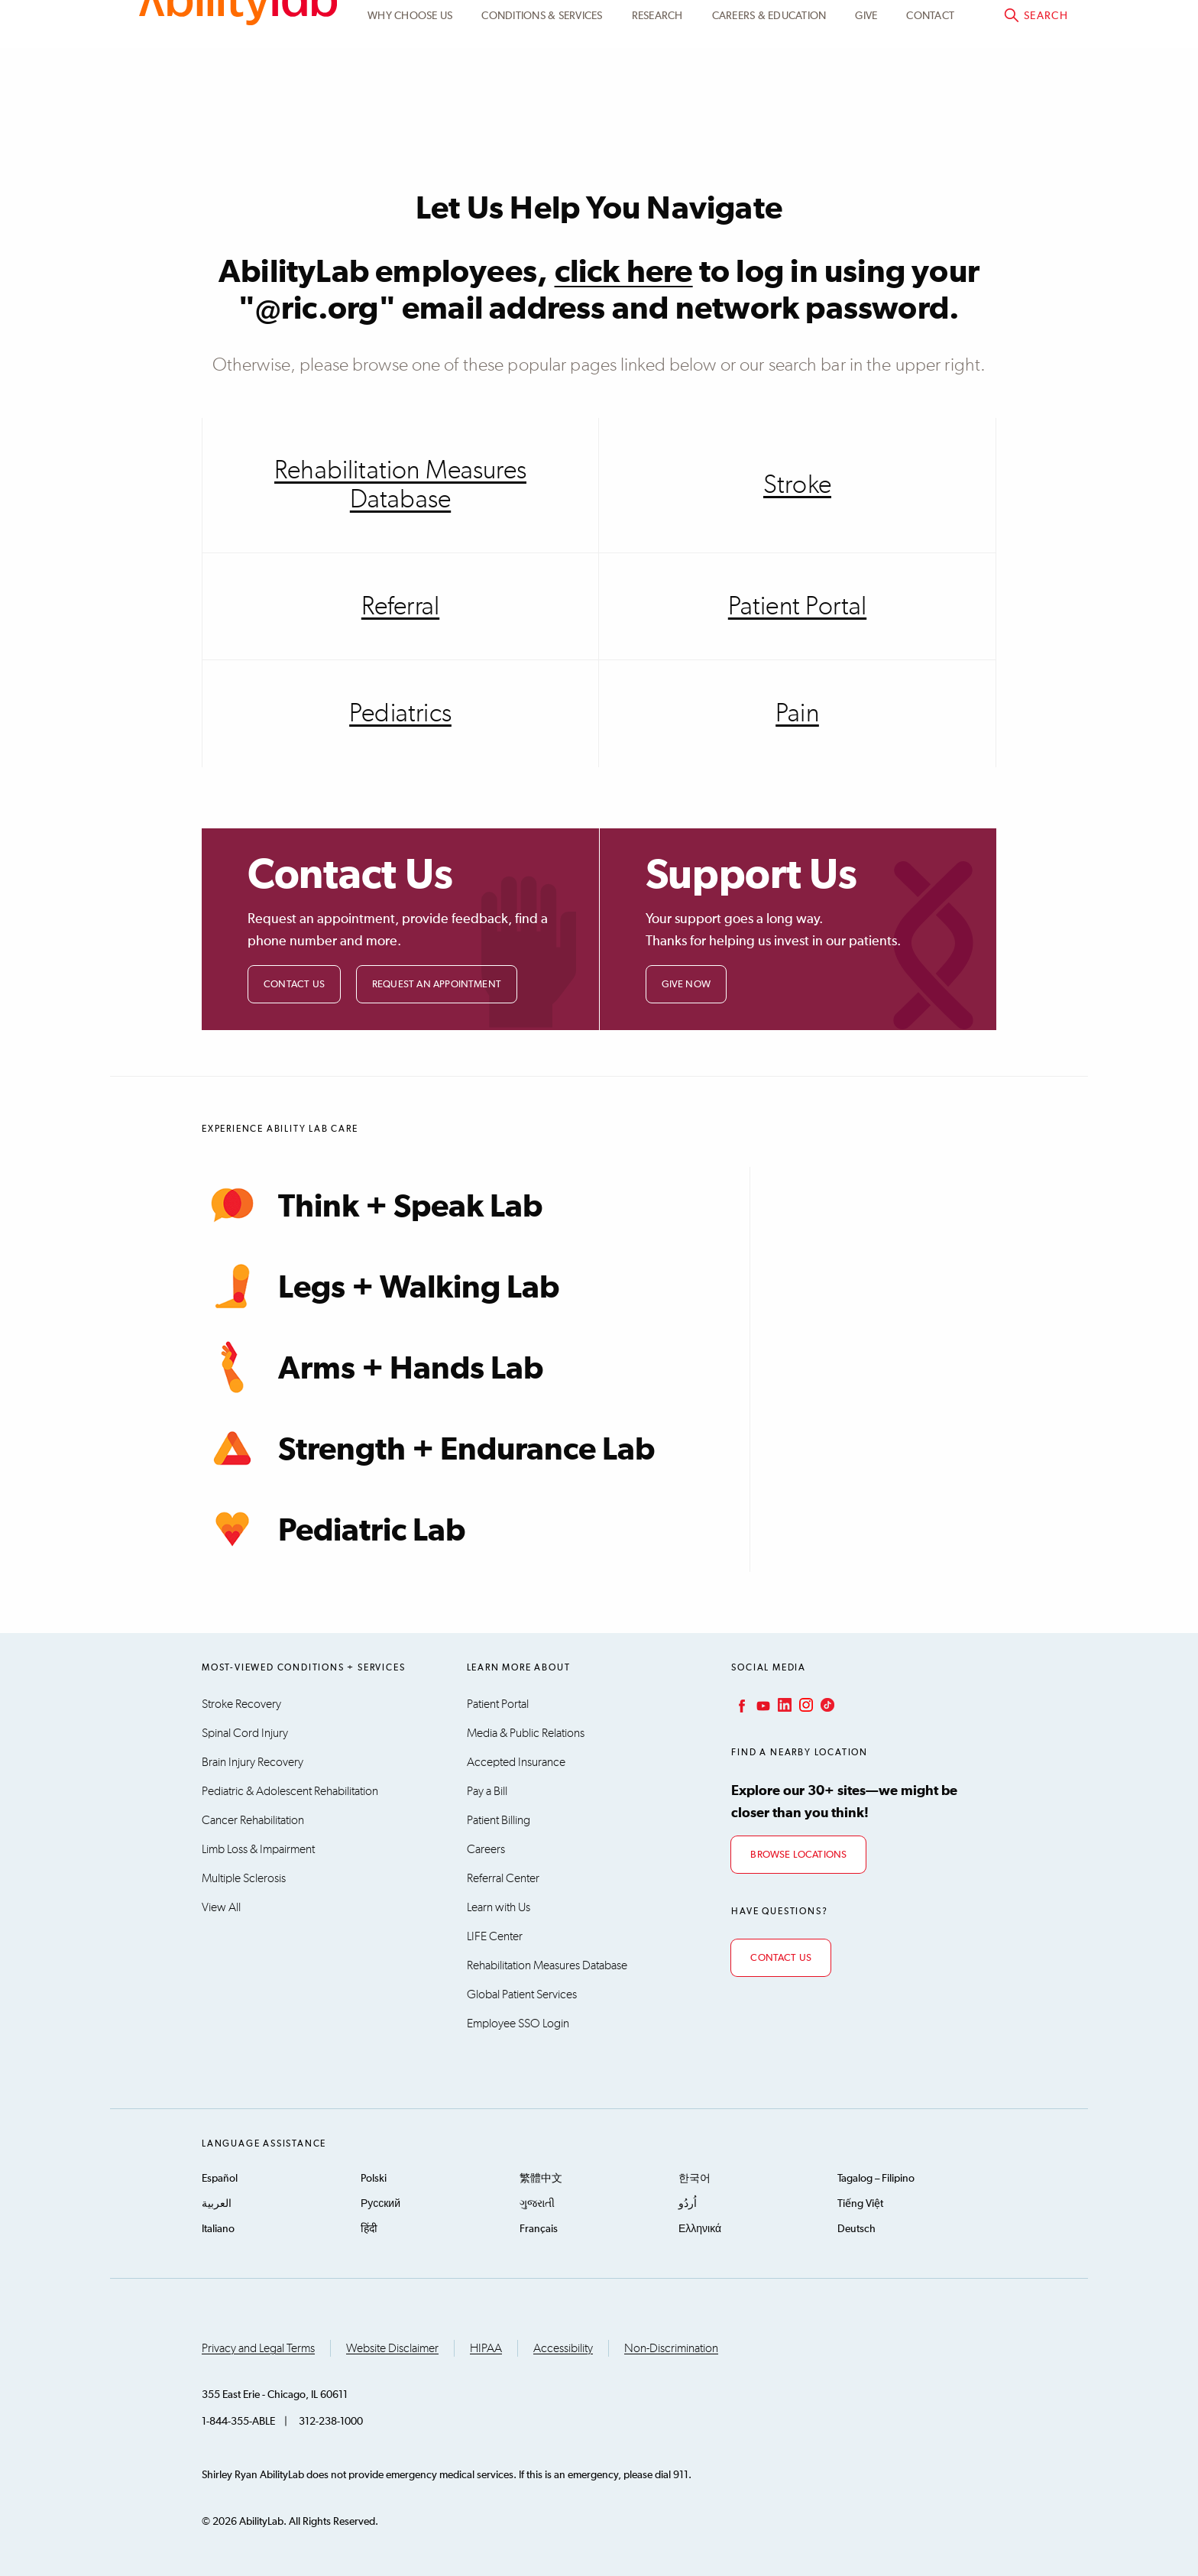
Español (220, 2178)
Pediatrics (400, 714)
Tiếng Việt (860, 2204)
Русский (380, 2204)
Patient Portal (916, 28)
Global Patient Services (522, 1994)
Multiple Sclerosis (244, 1878)
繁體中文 (541, 2178)
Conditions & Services (541, 101)
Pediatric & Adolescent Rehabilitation (290, 1791)
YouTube (762, 1705)
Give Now (686, 985)
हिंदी (369, 2229)
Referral (400, 607)
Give (866, 101)
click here (624, 273)
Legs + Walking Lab (380, 1286)
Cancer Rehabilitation (253, 1820)
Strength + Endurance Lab (428, 1448)
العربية (217, 2204)
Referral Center (503, 1878)
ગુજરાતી (537, 2204)
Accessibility (563, 2348)
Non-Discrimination (671, 2348)
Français (539, 2229)
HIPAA (486, 2348)
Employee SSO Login (518, 2023)
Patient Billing (498, 1820)
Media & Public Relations (525, 1733)
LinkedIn (783, 1705)
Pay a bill (1027, 28)
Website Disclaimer (392, 2348)
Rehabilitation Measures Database (400, 485)
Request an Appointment (436, 985)
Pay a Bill (487, 1791)
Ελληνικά (699, 2229)
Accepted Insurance (516, 1762)
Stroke (797, 485)
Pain (797, 714)
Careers (486, 1849)
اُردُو (687, 2204)
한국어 (694, 2178)
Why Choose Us (409, 101)
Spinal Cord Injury (245, 1733)
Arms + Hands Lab (372, 1367)
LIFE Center (495, 1936)
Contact (930, 101)
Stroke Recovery (241, 1704)
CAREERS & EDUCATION (769, 101)
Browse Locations (798, 1855)
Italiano (218, 2229)
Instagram (804, 1705)
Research (657, 101)
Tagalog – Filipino (876, 2178)
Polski (374, 2178)
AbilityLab (238, 76)
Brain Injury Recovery (252, 1762)
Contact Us (294, 985)
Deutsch (856, 2229)
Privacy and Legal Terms (258, 2348)
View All (221, 1907)
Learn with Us (498, 1907)
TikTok (826, 1705)
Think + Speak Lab (372, 1205)
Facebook (740, 1705)
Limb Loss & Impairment (258, 1849)
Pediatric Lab (333, 1529)
